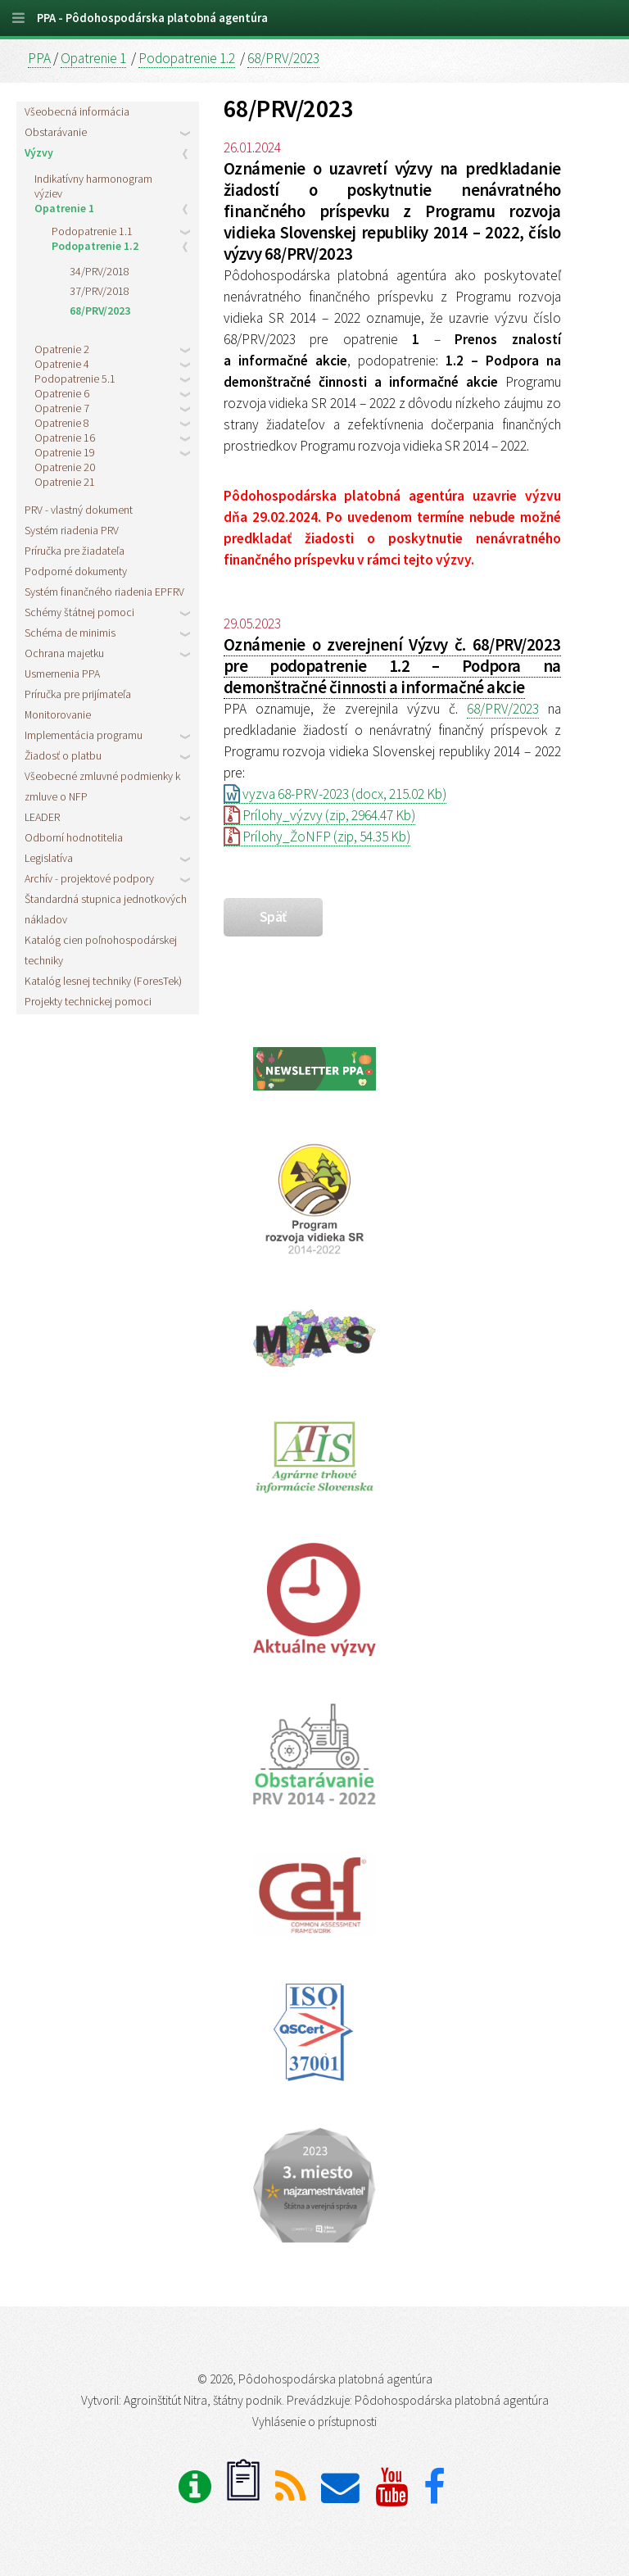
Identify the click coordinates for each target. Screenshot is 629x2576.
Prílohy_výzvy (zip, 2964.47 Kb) (319, 815)
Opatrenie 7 (61, 408)
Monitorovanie (58, 714)
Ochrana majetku (64, 653)
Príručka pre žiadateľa (74, 550)
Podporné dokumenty (76, 571)
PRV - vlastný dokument (79, 509)
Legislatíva (49, 857)
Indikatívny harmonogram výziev (93, 186)
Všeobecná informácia (77, 111)
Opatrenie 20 (64, 467)
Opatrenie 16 (64, 437)
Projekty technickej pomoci (88, 1001)
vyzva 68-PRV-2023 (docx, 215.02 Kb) (335, 794)
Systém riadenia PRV (72, 530)
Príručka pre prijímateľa (78, 694)
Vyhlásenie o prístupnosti (314, 2421)
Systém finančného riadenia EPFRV (104, 591)
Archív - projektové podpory (89, 878)
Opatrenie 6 (61, 393)
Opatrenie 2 (61, 349)
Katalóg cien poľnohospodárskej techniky (101, 950)
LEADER (42, 817)
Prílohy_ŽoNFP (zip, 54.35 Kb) (317, 837)
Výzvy (39, 152)
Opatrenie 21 (64, 481)
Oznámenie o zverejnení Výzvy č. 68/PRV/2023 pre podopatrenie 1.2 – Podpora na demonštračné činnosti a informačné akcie (392, 666)
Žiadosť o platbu (63, 755)
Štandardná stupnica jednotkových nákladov (106, 909)
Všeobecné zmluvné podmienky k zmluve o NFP (102, 786)
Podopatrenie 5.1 (74, 378)
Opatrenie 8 (61, 422)
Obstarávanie (56, 132)
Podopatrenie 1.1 (92, 231)
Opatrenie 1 (93, 58)
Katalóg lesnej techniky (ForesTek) (103, 980)
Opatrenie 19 (64, 452)
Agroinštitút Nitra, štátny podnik (203, 2400)
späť (273, 917)
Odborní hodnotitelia (74, 837)
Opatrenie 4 (61, 363)
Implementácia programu (84, 735)
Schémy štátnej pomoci (79, 612)
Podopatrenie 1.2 (186, 58)
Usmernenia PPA (62, 673)
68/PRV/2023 (283, 58)
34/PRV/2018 (99, 271)
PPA (39, 58)
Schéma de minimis (70, 632)
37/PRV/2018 (99, 290)
